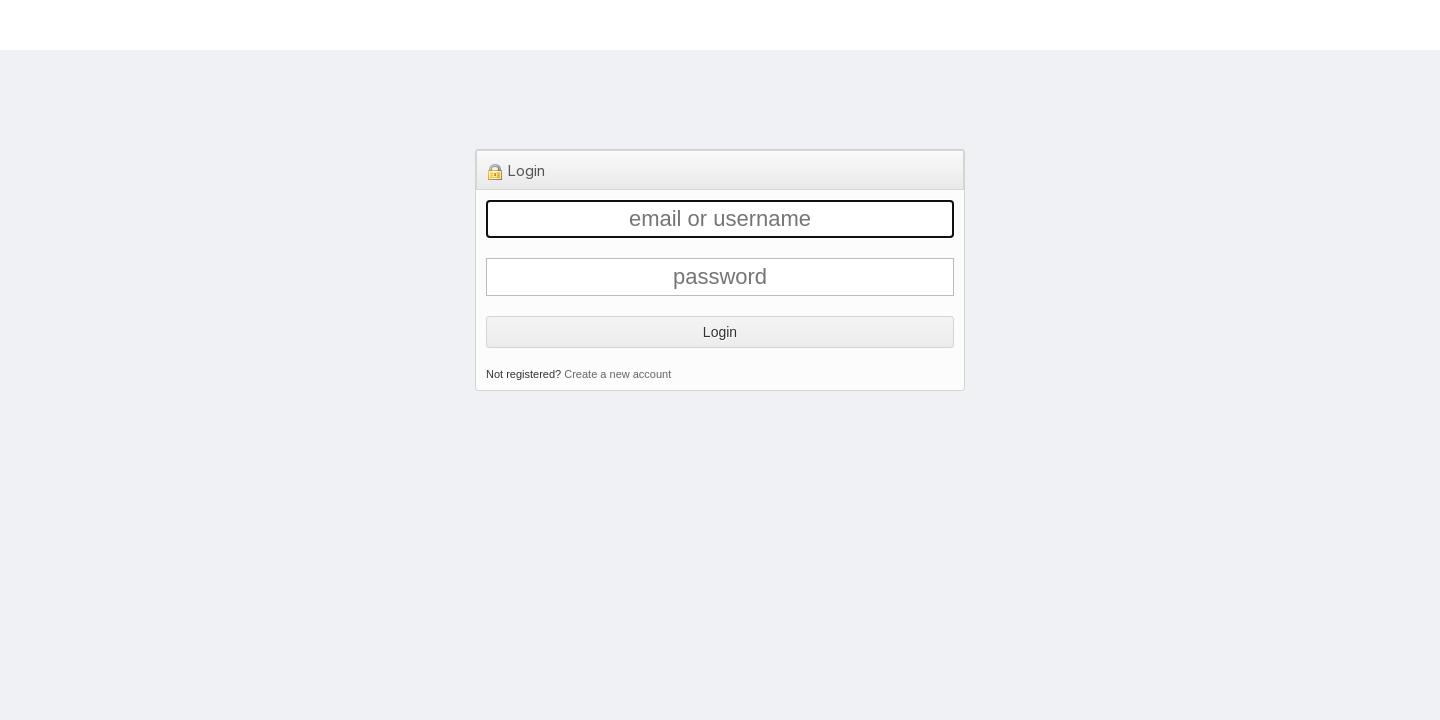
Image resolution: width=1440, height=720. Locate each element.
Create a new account (617, 374)
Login (720, 332)
